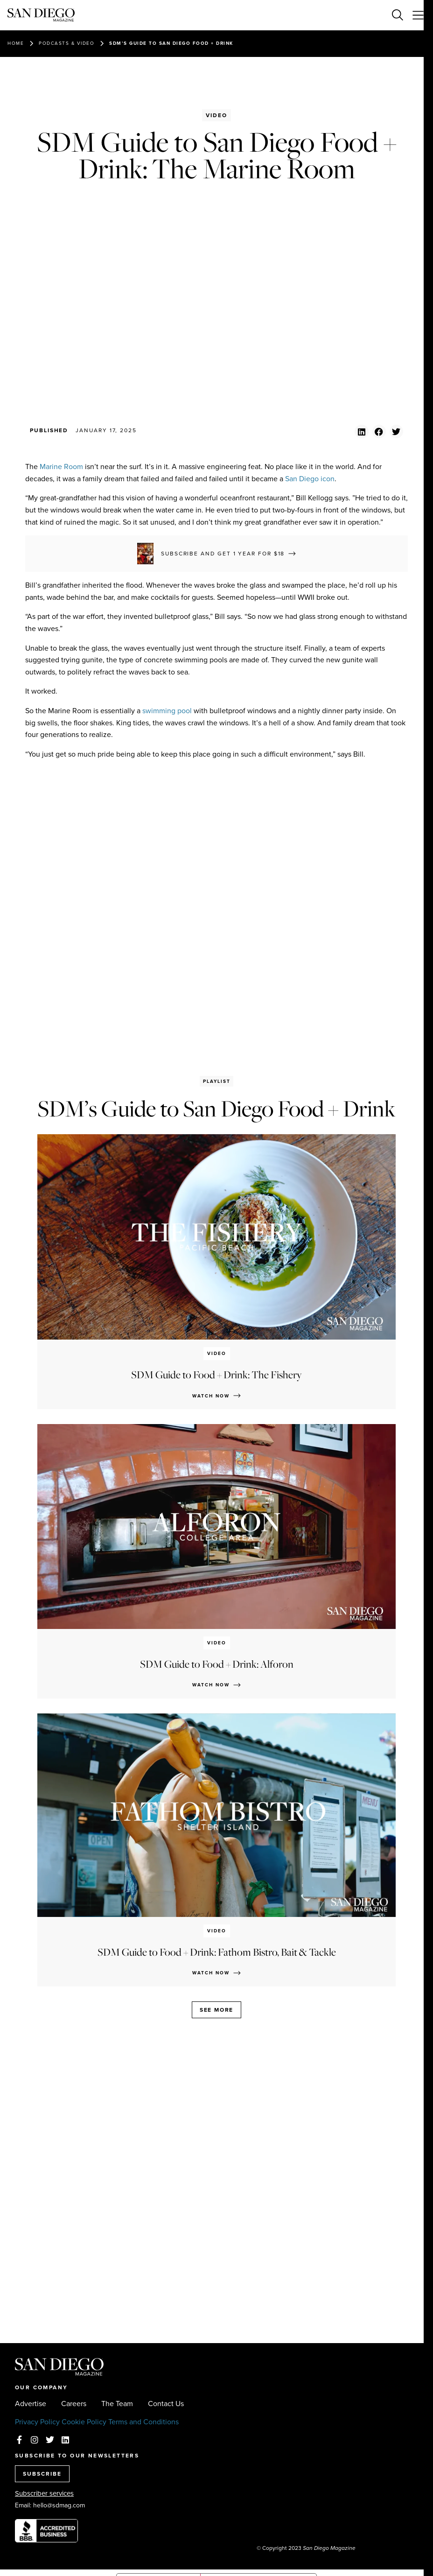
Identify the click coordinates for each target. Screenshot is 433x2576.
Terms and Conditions (143, 2421)
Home (15, 43)
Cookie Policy (84, 2421)
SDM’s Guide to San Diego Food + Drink (171, 43)
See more (216, 2010)
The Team (117, 2403)
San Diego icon (310, 478)
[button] (361, 431)
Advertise (30, 2403)
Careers (73, 2403)
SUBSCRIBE (42, 2474)
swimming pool (167, 710)
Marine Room (61, 466)
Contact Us (166, 2403)
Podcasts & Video (66, 43)
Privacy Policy (37, 2421)
